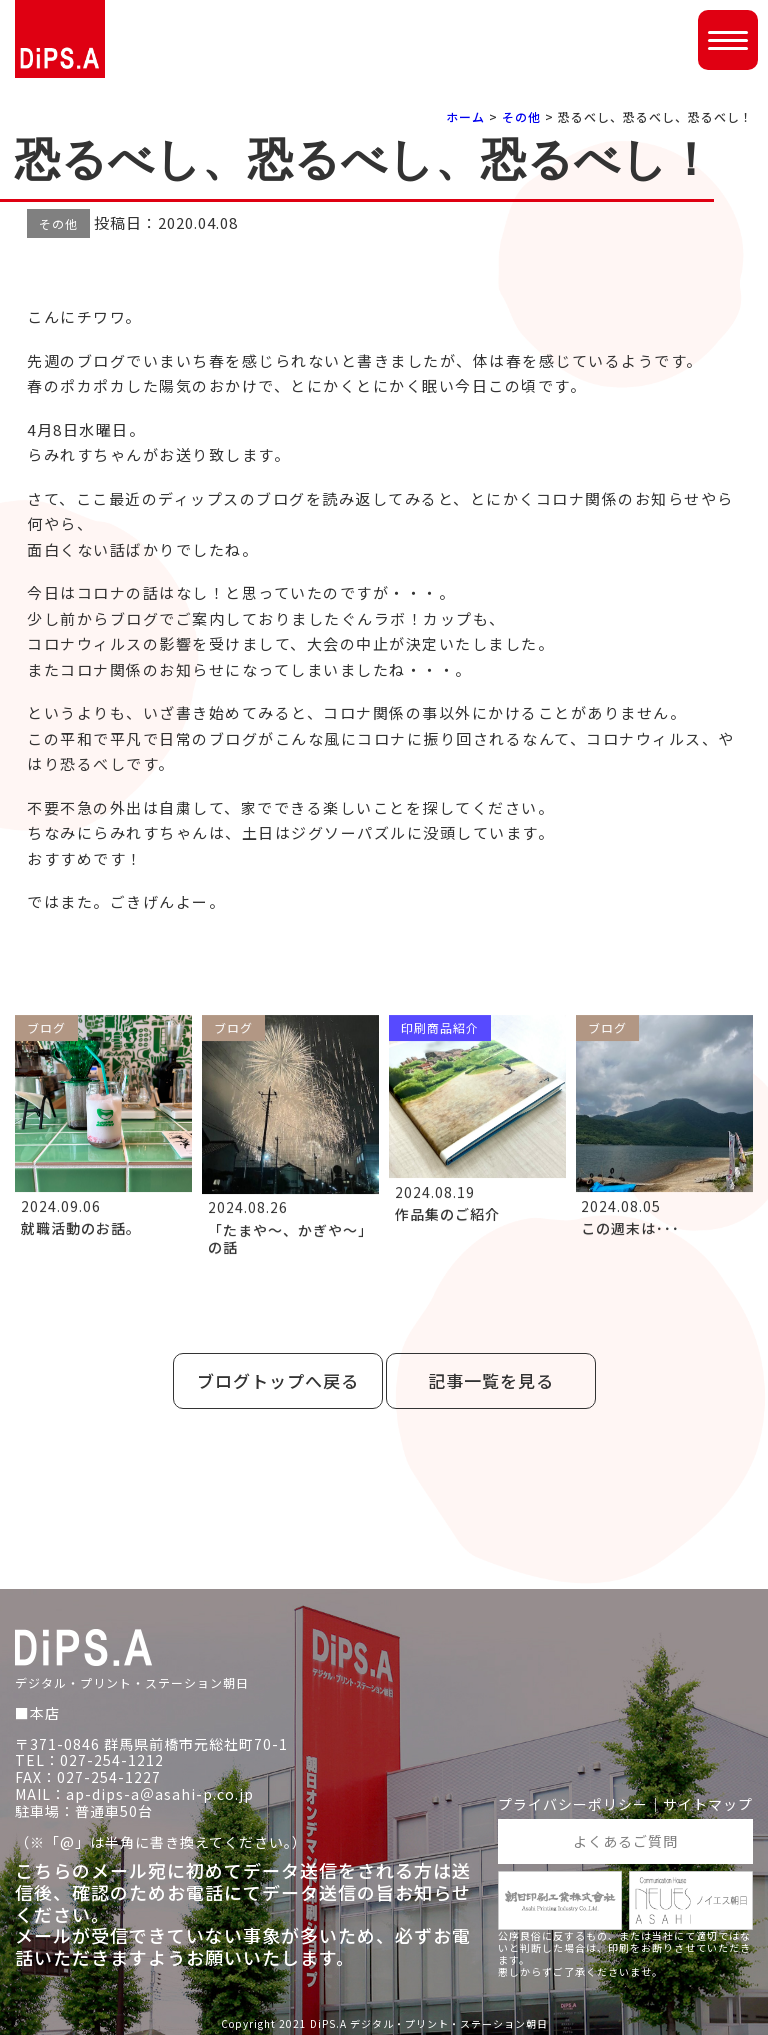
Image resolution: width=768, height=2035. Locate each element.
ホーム (465, 116)
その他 (521, 116)
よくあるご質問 (625, 1841)
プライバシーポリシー (573, 1804)
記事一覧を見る (491, 1380)
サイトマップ (708, 1804)
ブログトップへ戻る (278, 1380)
